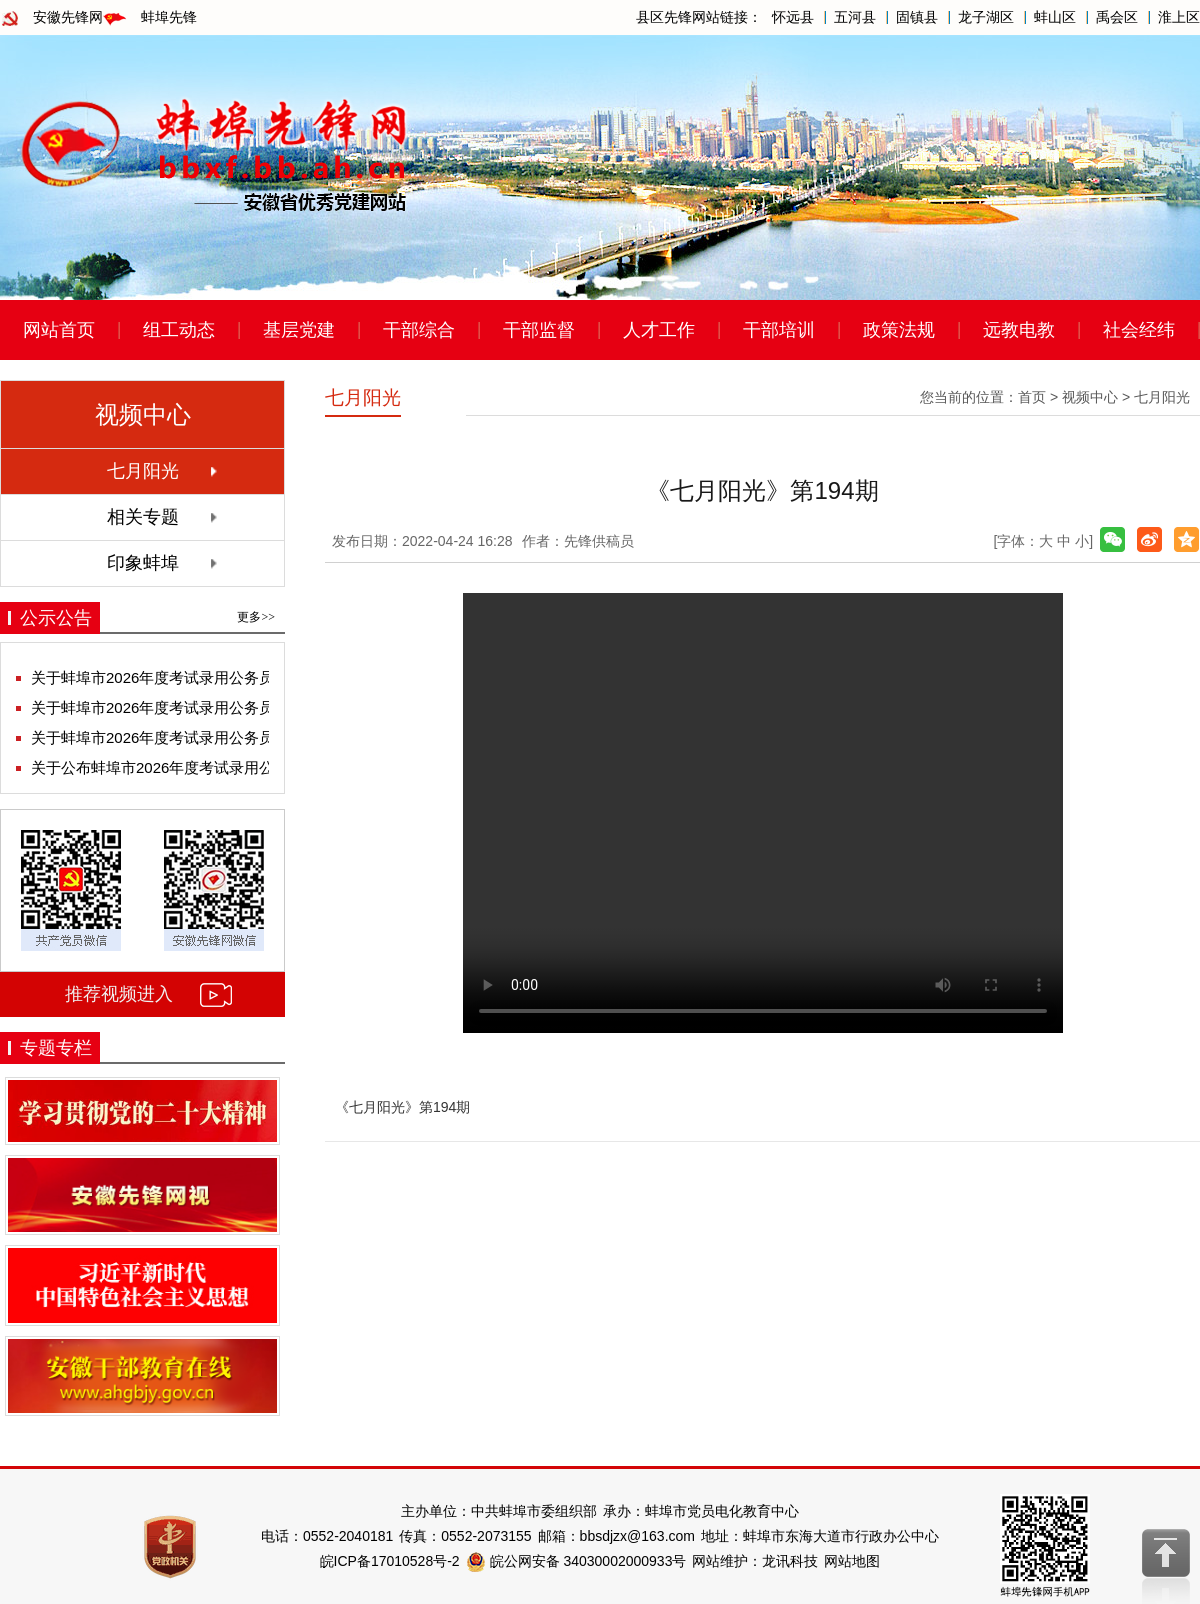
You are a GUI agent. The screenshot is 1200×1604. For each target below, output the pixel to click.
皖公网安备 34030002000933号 (576, 1561)
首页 (1032, 397)
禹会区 (1117, 17)
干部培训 (779, 330)
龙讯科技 (790, 1561)
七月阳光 (143, 471)
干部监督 (539, 330)
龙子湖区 (986, 17)
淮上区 (1179, 17)
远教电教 (1019, 330)
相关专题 (143, 517)
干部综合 (419, 330)
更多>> (256, 617)
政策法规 (899, 330)
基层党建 (299, 330)
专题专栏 (56, 1048)
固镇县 (917, 17)
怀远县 (793, 17)
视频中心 (1090, 397)
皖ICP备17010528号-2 (390, 1561)
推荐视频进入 (119, 994)
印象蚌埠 (143, 563)
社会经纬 (1139, 330)
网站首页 (59, 330)
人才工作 (659, 330)
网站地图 (852, 1561)
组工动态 (179, 330)
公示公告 (56, 618)
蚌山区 (1055, 17)
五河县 (855, 17)
